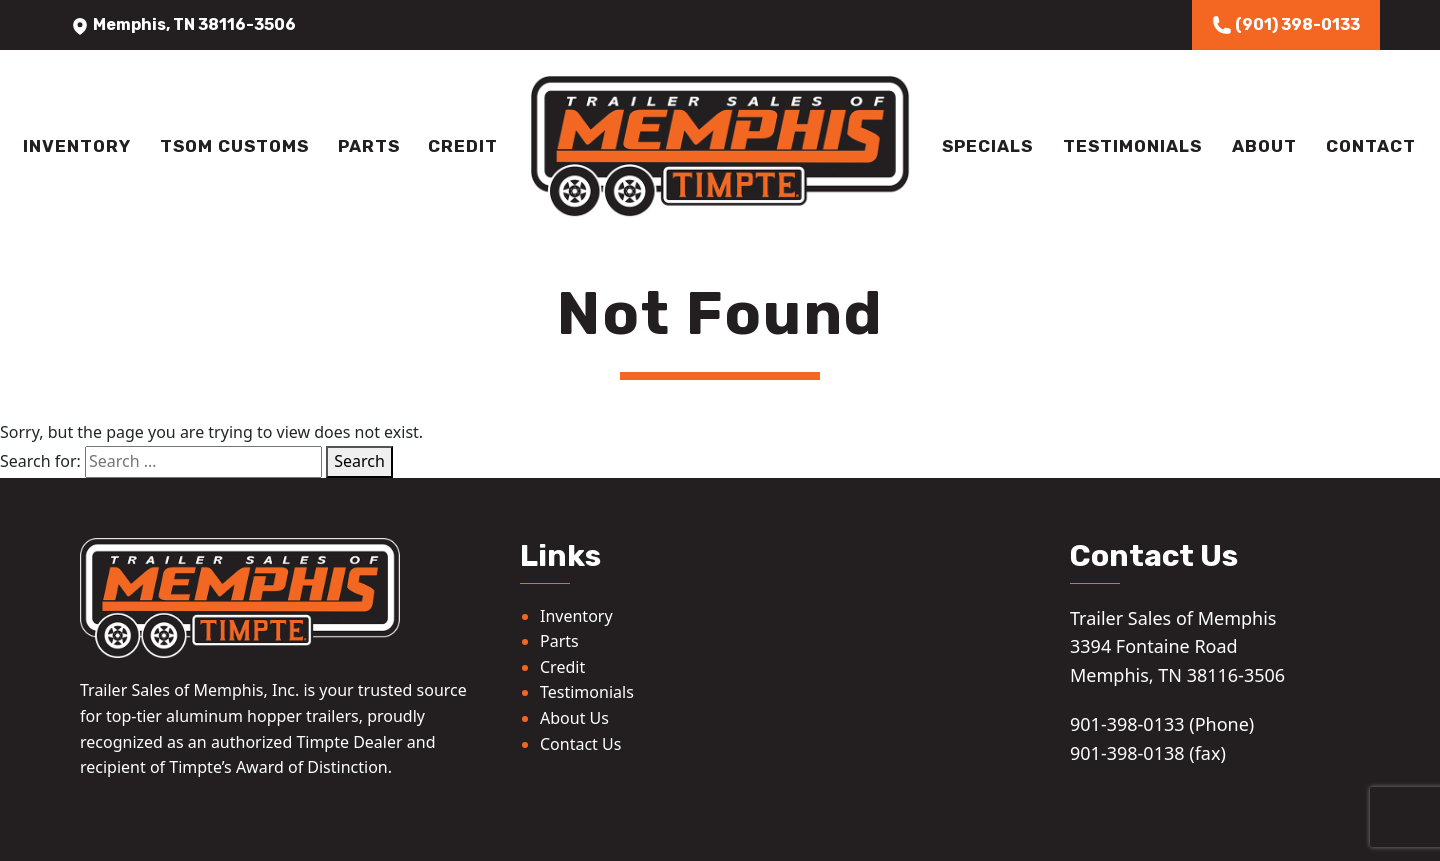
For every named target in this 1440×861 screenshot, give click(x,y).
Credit (463, 146)
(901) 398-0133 (1286, 25)
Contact (1371, 146)
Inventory (77, 146)
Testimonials (1132, 146)
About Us (574, 718)
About (1264, 146)
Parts (369, 146)
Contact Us (580, 744)
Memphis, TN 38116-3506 (183, 24)
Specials (987, 146)
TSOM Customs (234, 146)
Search (359, 461)
